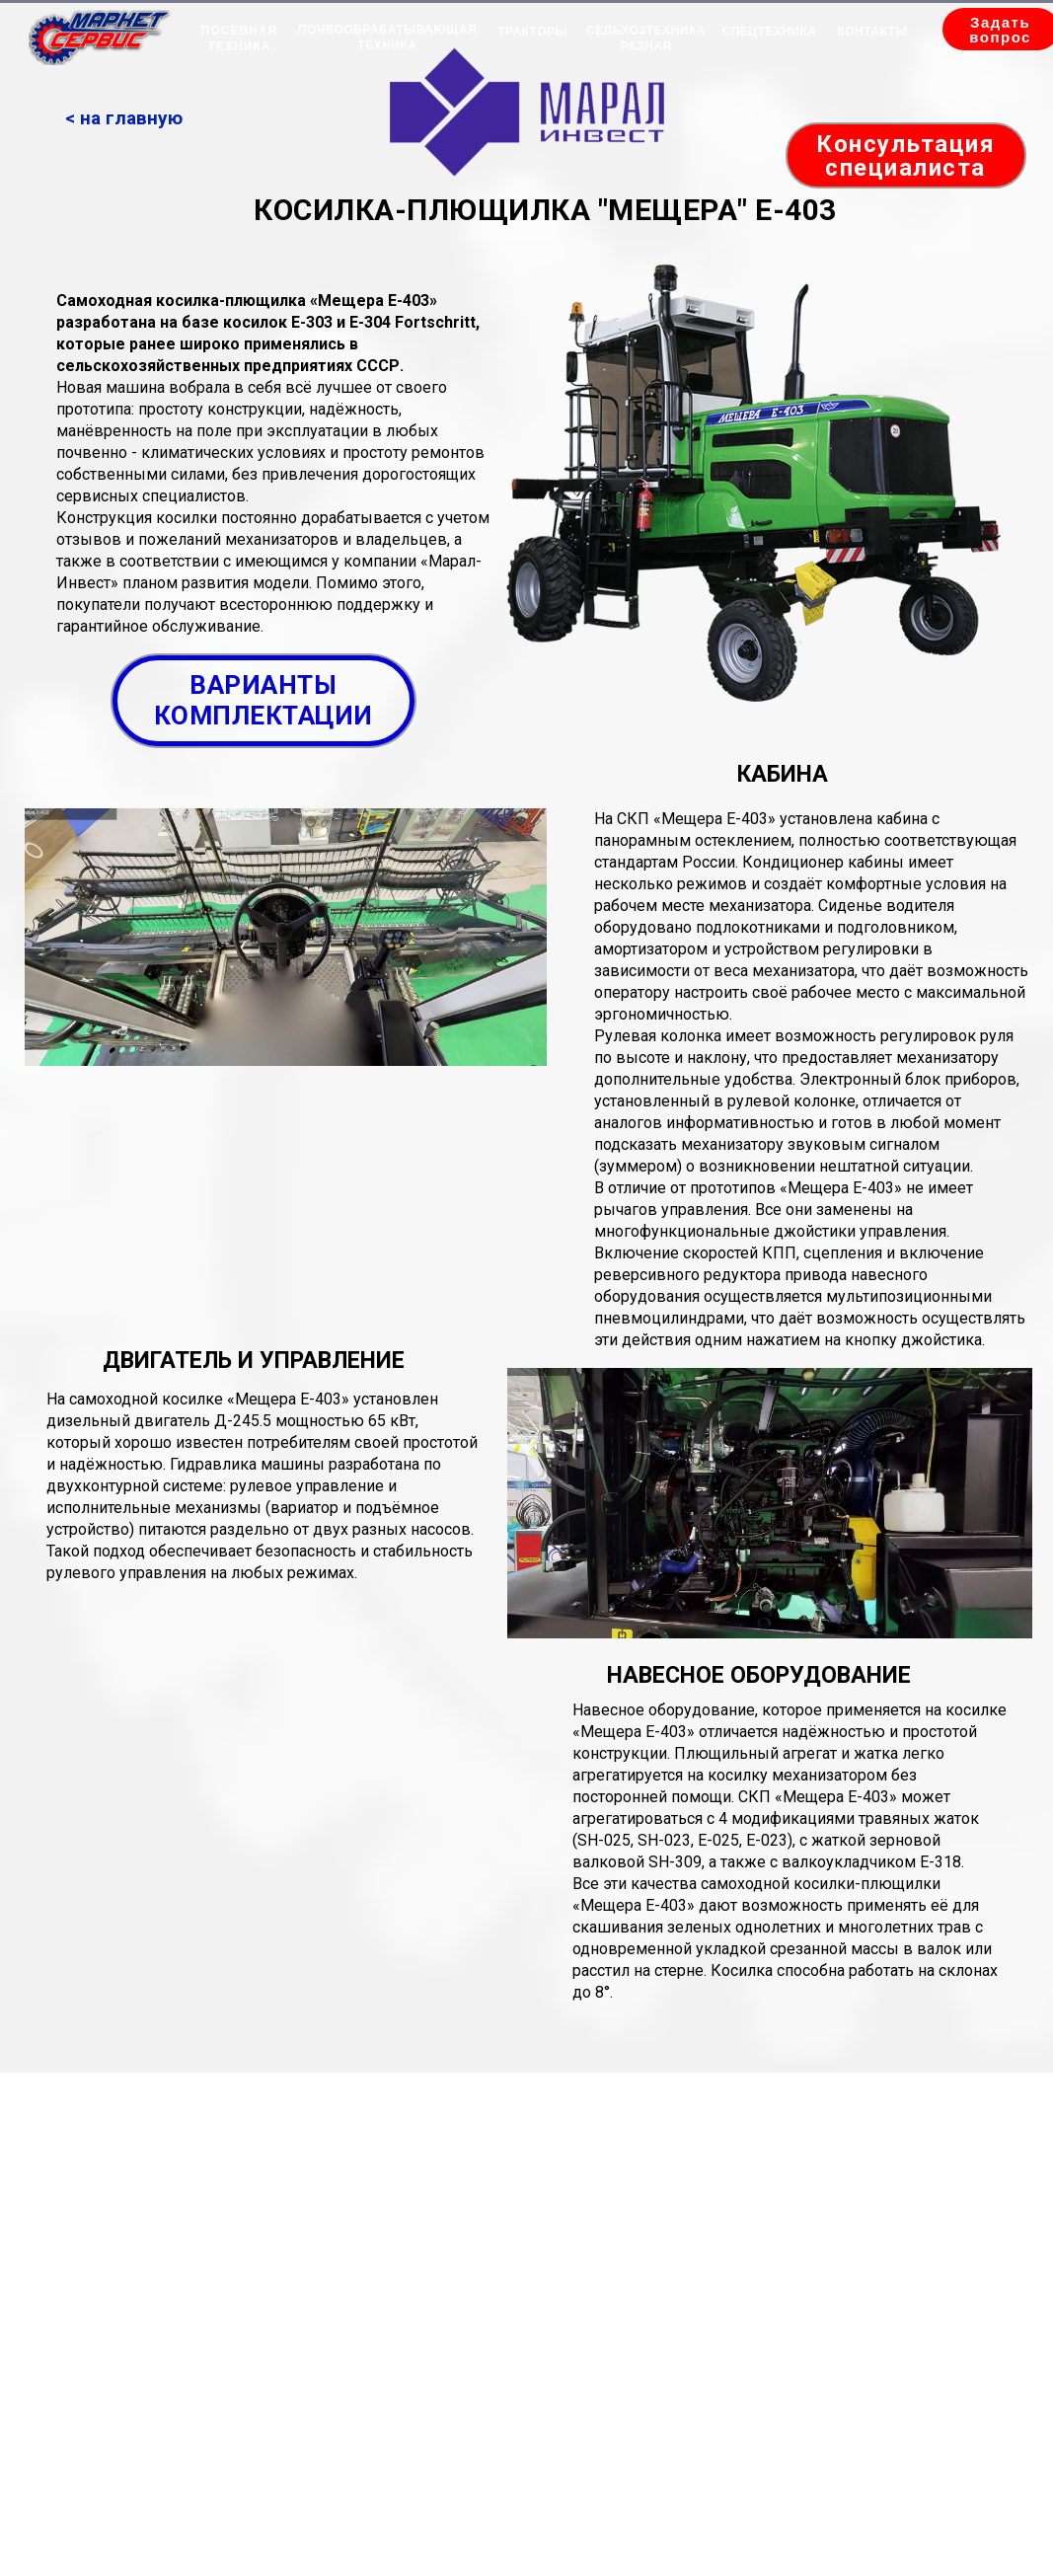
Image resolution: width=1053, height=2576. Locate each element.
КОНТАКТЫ (872, 31)
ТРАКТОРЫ (532, 31)
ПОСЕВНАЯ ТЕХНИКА (239, 38)
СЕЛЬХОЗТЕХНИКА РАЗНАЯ (646, 38)
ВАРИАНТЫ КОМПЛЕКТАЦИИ (263, 700)
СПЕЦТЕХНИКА (769, 31)
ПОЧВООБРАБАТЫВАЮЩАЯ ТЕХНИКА (387, 37)
